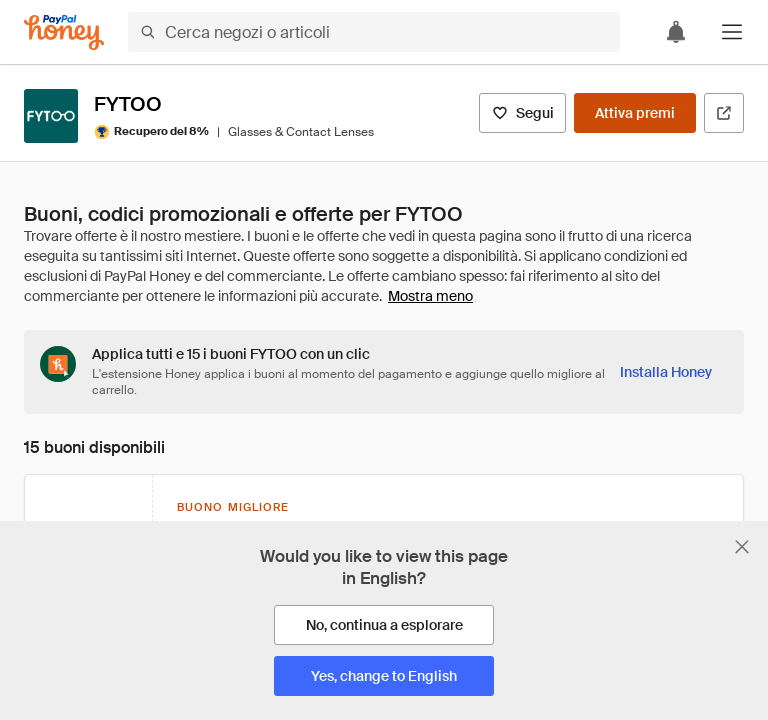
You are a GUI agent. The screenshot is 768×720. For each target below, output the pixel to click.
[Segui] (522, 113)
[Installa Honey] (666, 372)
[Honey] (64, 32)
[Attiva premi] (635, 113)
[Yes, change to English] (384, 676)
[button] (732, 32)
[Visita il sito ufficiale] (724, 113)
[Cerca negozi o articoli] (374, 32)
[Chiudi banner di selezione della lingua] (742, 547)
